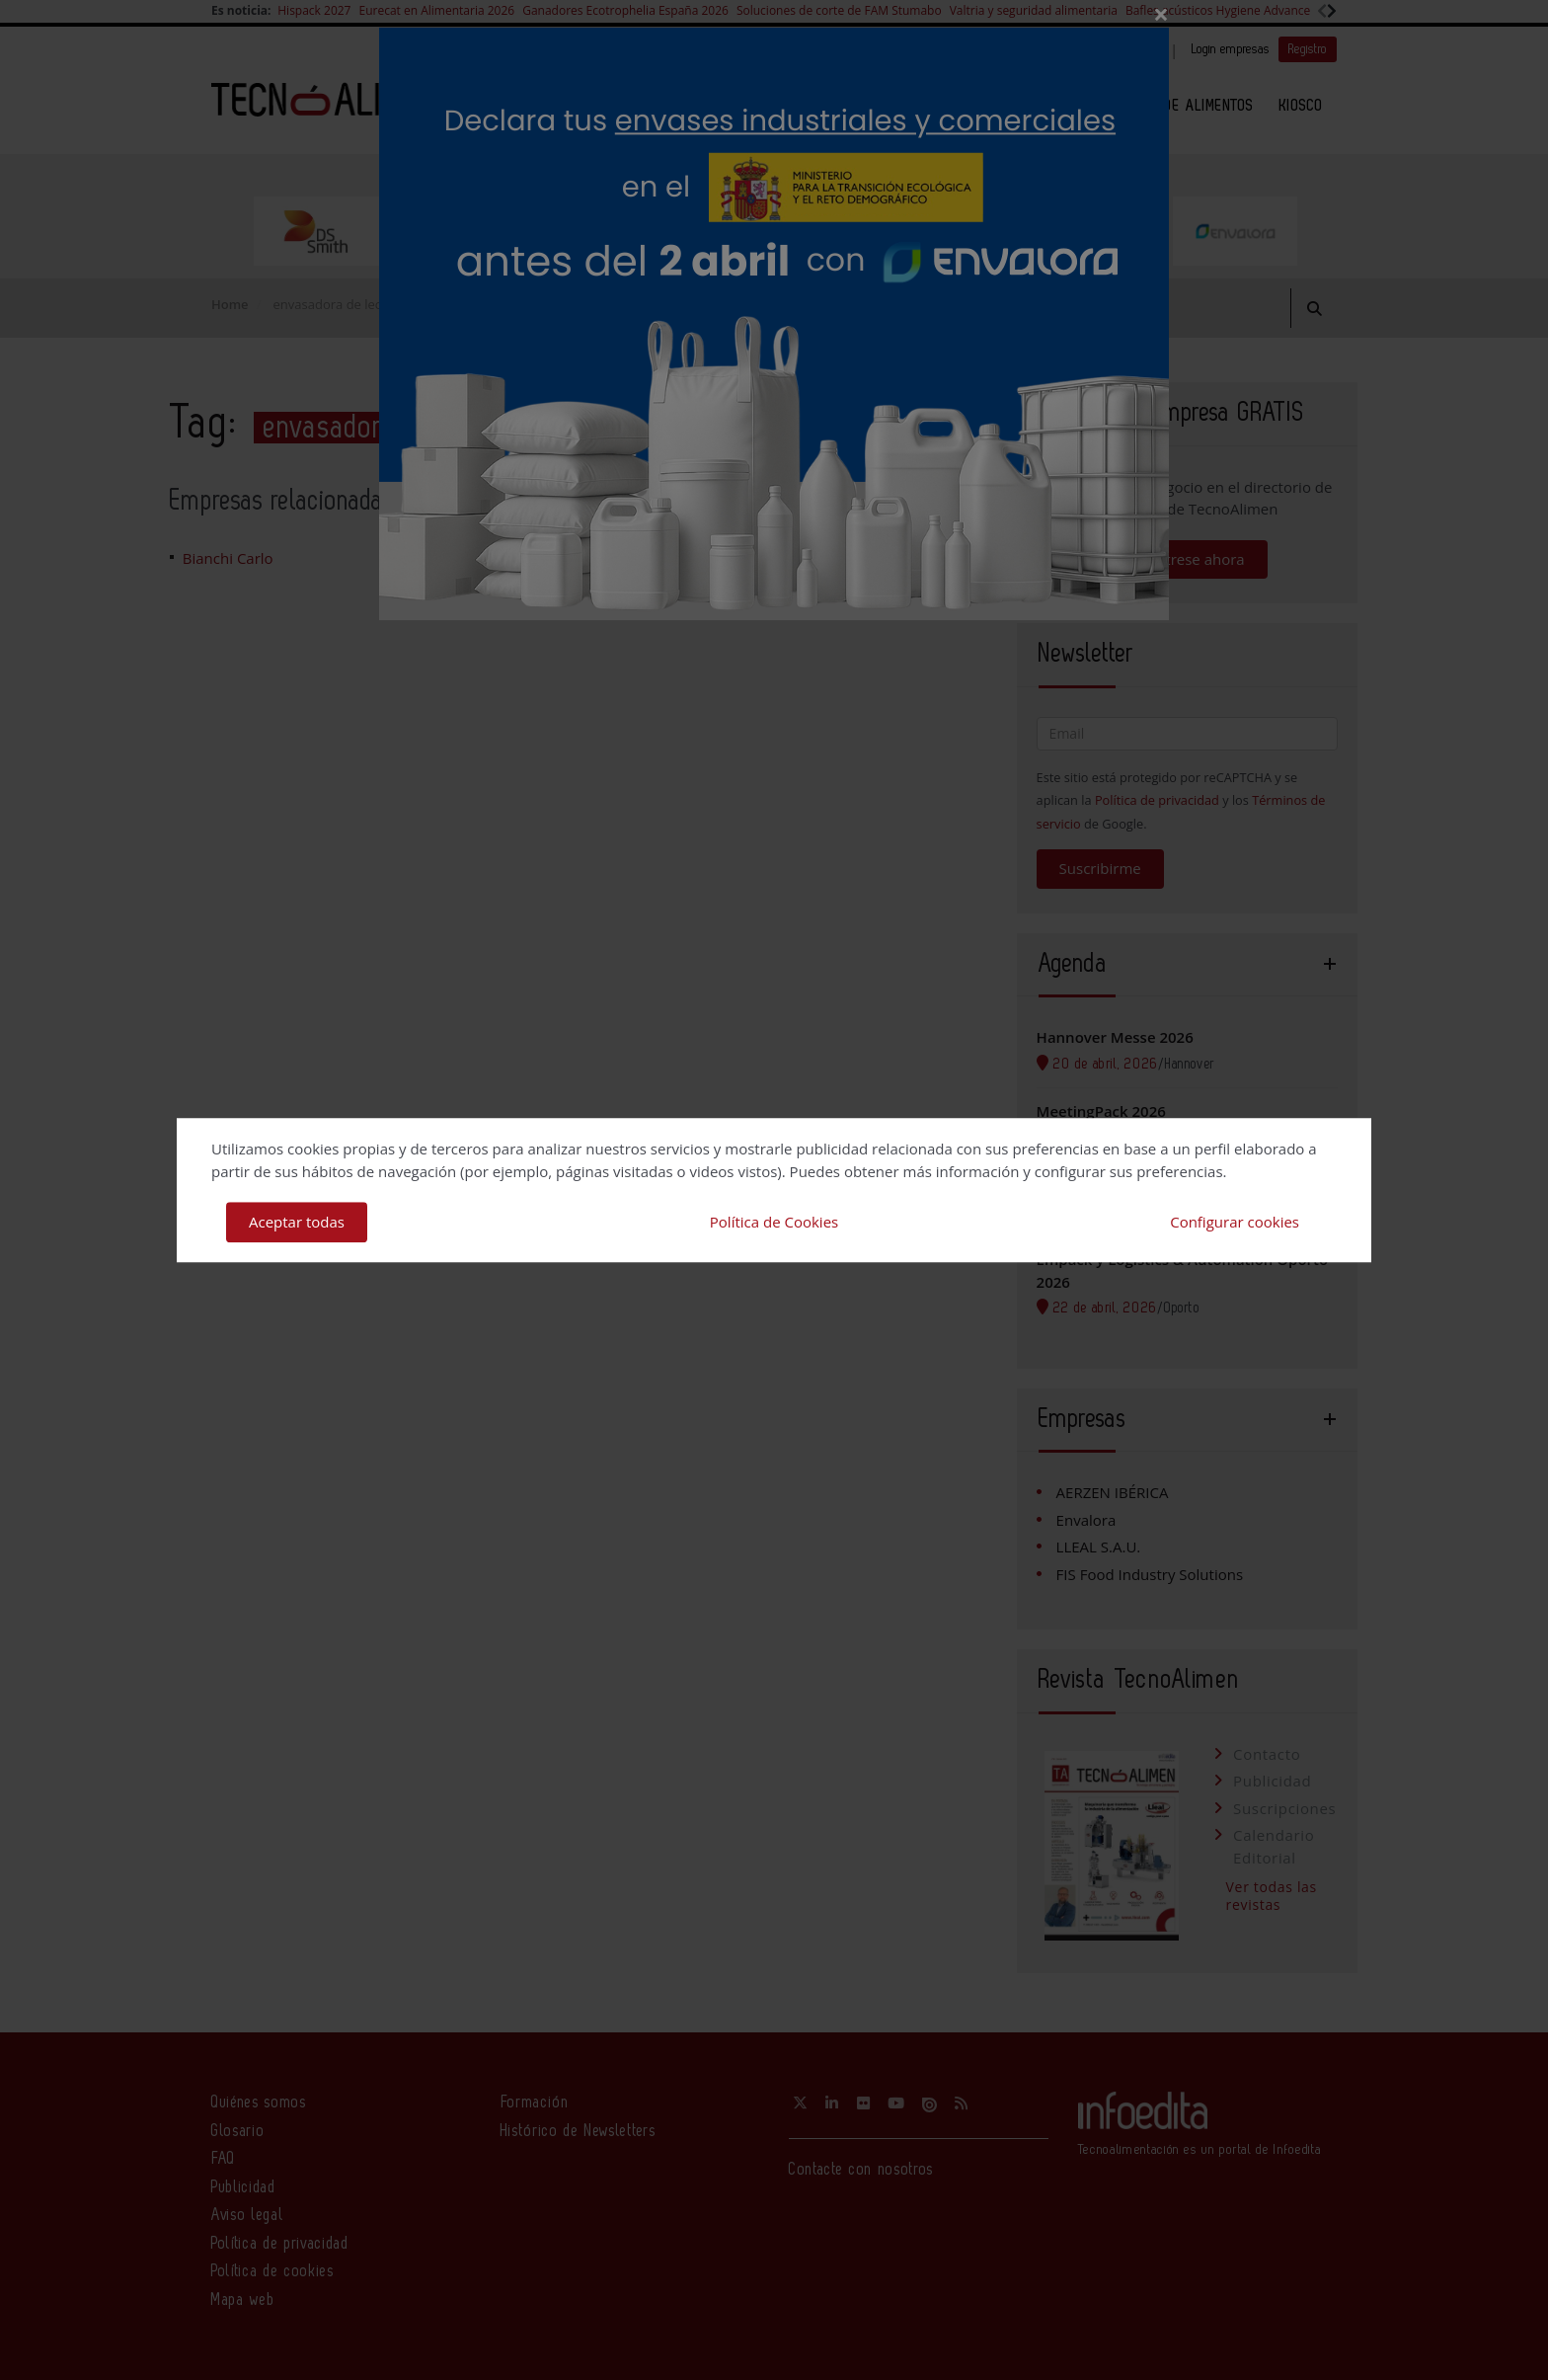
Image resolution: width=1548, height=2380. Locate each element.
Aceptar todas (297, 1221)
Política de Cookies (774, 1221)
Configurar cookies (1234, 1221)
